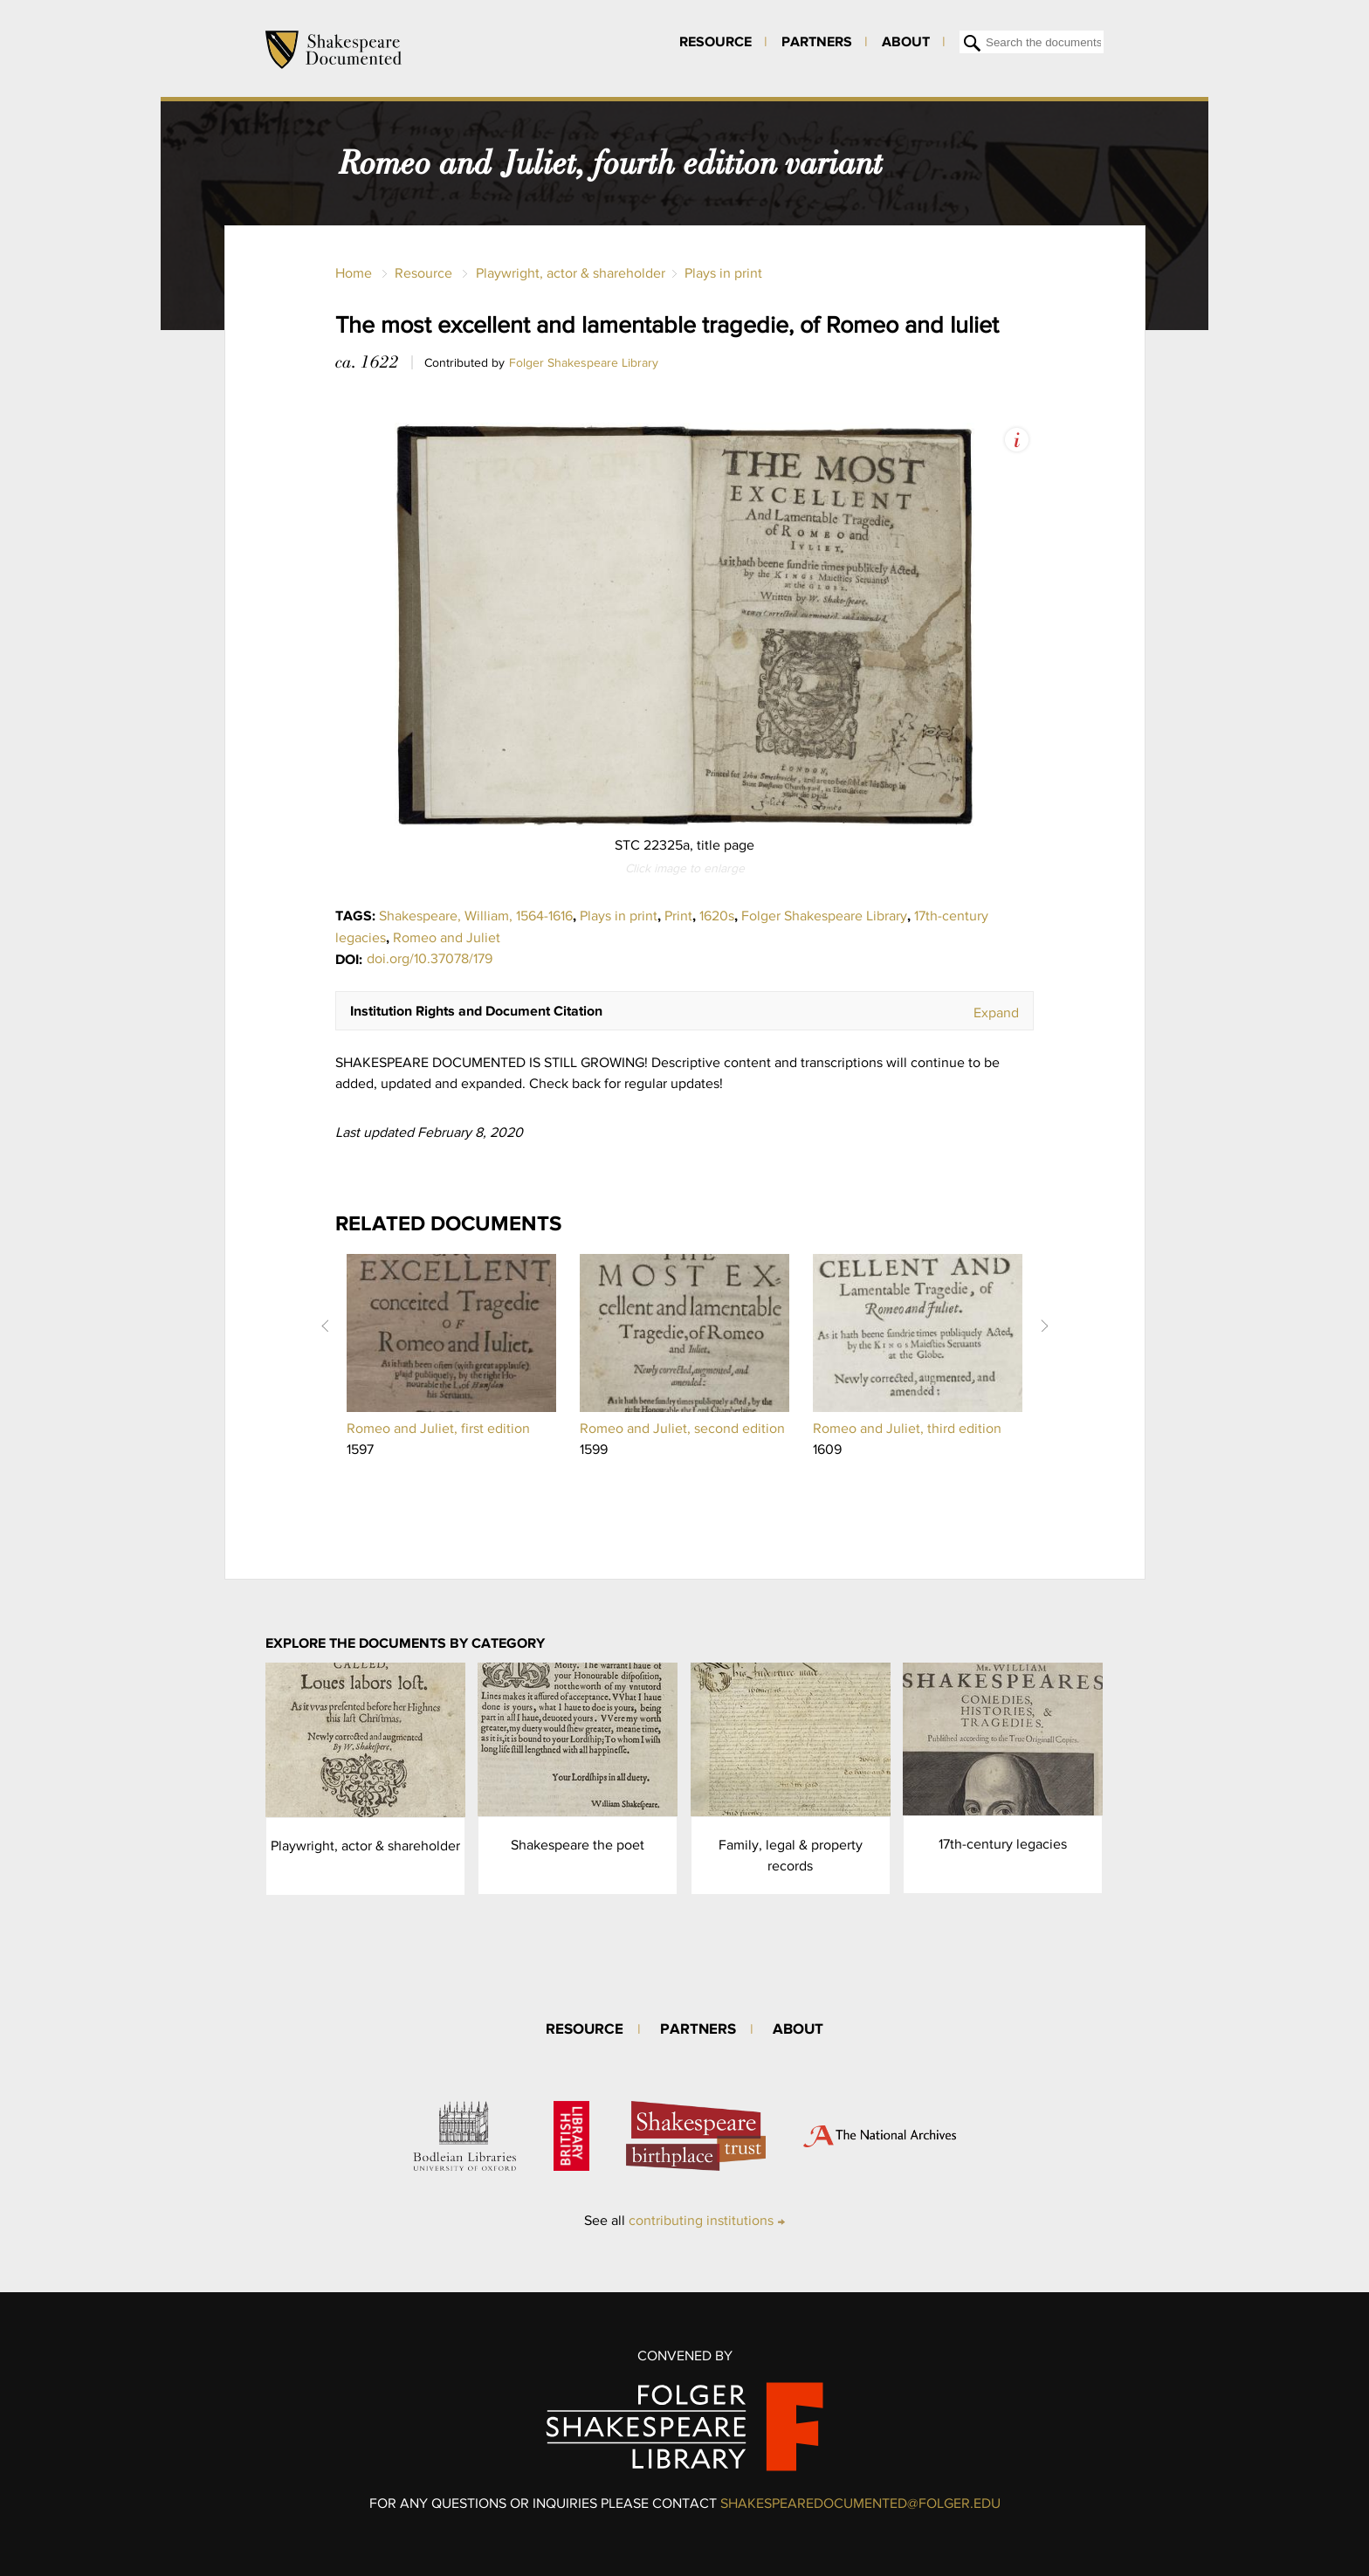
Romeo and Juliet (446, 937)
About (906, 41)
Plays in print (723, 272)
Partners (816, 41)
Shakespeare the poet (577, 1844)
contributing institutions (701, 2220)
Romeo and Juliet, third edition (907, 1428)
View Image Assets (1016, 439)
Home (353, 272)
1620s (716, 915)
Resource (715, 41)
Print (678, 915)
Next (1044, 1325)
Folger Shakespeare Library (583, 362)
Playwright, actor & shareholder (570, 272)
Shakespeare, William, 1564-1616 (476, 915)
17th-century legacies (1003, 1843)
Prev (324, 1325)
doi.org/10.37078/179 (429, 958)
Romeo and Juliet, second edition (682, 1428)
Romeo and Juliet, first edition (438, 1428)
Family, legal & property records (791, 1855)
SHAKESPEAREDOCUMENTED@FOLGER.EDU (860, 2503)
